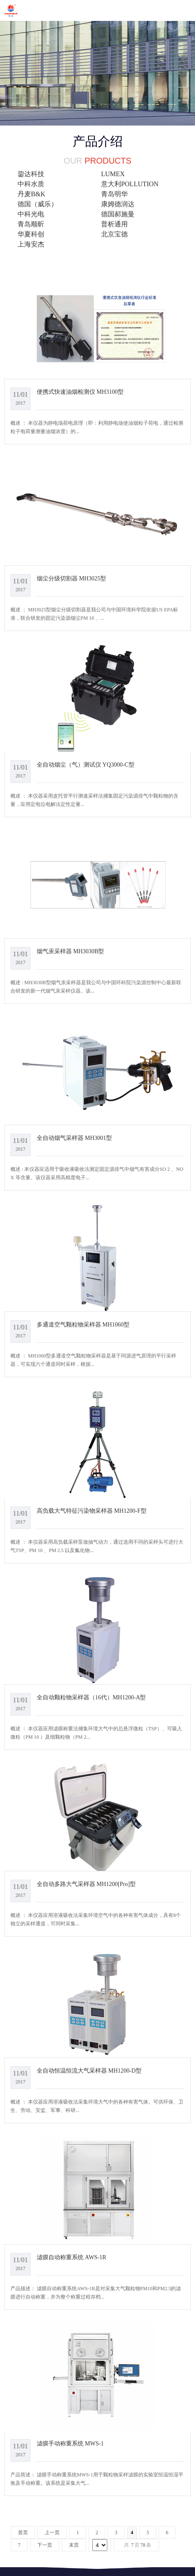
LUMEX (113, 173)
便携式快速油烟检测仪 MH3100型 (80, 391)
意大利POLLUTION (130, 183)
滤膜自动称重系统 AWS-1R (71, 2257)
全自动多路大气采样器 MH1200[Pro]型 (86, 1884)
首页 (23, 2532)
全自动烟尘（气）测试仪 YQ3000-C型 (85, 764)
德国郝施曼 (117, 214)
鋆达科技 (31, 173)
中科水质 (31, 183)
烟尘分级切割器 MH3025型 (71, 578)
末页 (74, 2545)
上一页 (52, 2532)
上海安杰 (31, 244)
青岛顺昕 (31, 224)
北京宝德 (114, 234)
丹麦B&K (32, 194)
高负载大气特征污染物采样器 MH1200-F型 (92, 1510)
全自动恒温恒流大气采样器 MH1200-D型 (89, 2070)
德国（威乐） (38, 204)
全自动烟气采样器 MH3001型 (74, 1137)
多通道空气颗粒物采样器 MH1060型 (83, 1324)
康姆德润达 (117, 204)
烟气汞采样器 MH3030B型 (70, 951)
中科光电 (31, 214)
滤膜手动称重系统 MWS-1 (70, 2443)
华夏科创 (31, 234)
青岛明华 (114, 194)
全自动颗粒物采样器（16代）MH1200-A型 (91, 1697)
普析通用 (114, 224)
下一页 (44, 2545)
